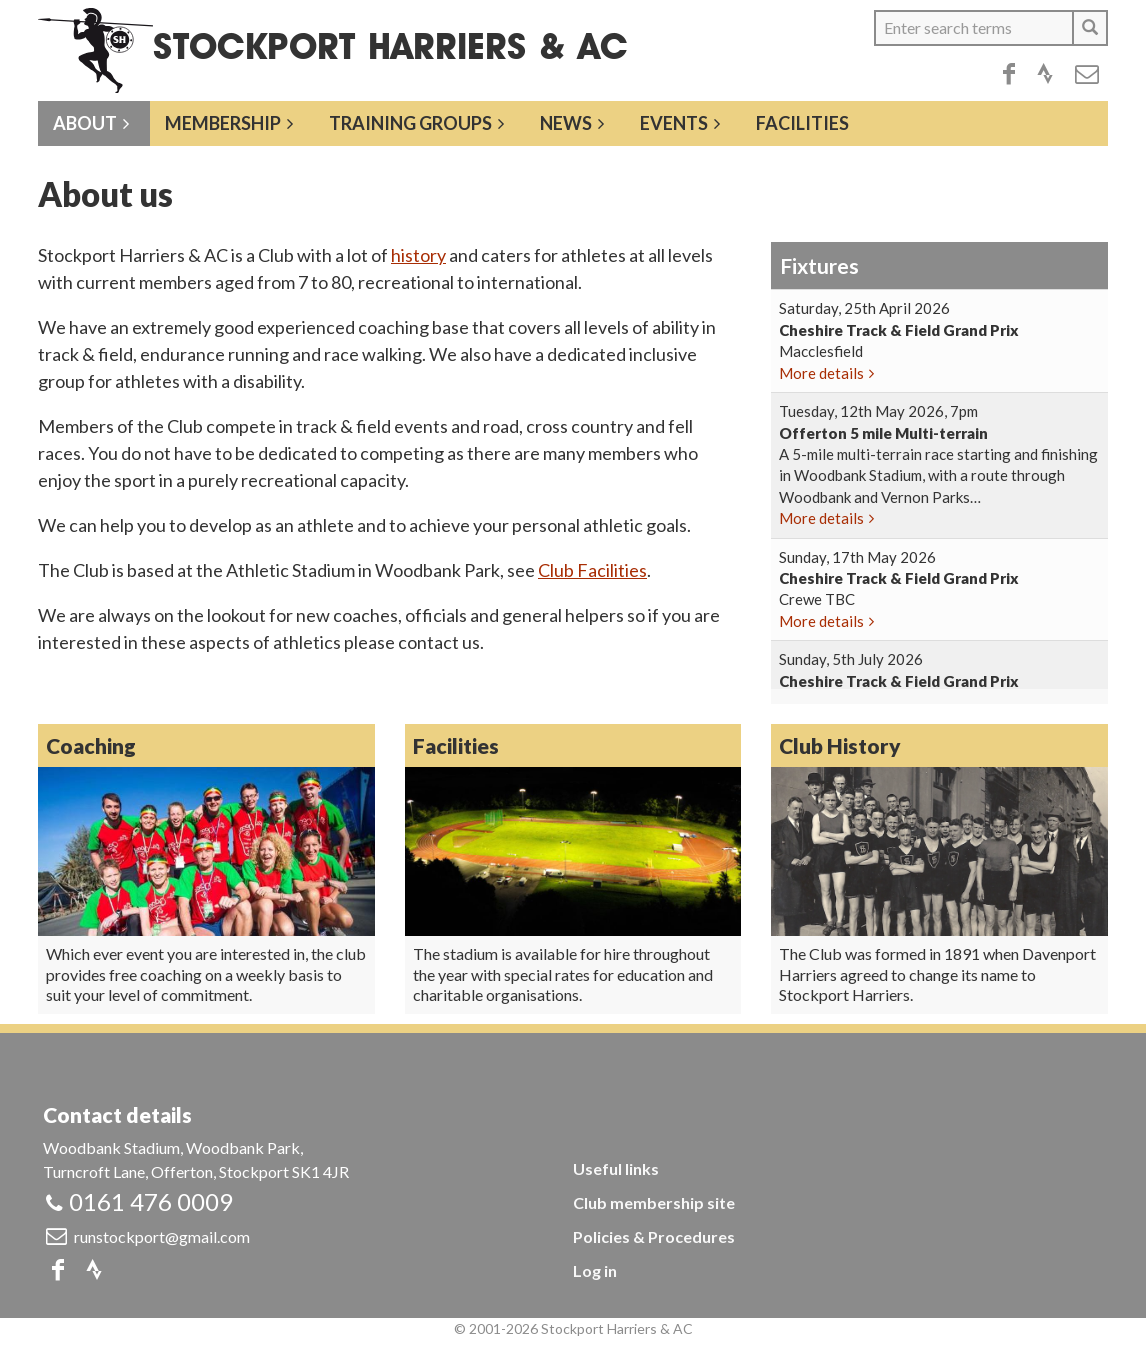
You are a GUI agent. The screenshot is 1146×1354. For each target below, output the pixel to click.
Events (674, 123)
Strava (1045, 74)
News (566, 123)
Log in (595, 1270)
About (85, 123)
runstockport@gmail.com (162, 1236)
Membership (223, 123)
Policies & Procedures (654, 1236)
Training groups (410, 123)
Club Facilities (592, 570)
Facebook (1009, 74)
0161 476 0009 (151, 1201)
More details (821, 373)
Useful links (616, 1168)
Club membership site (654, 1202)
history (418, 255)
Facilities (802, 123)
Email (1087, 74)
